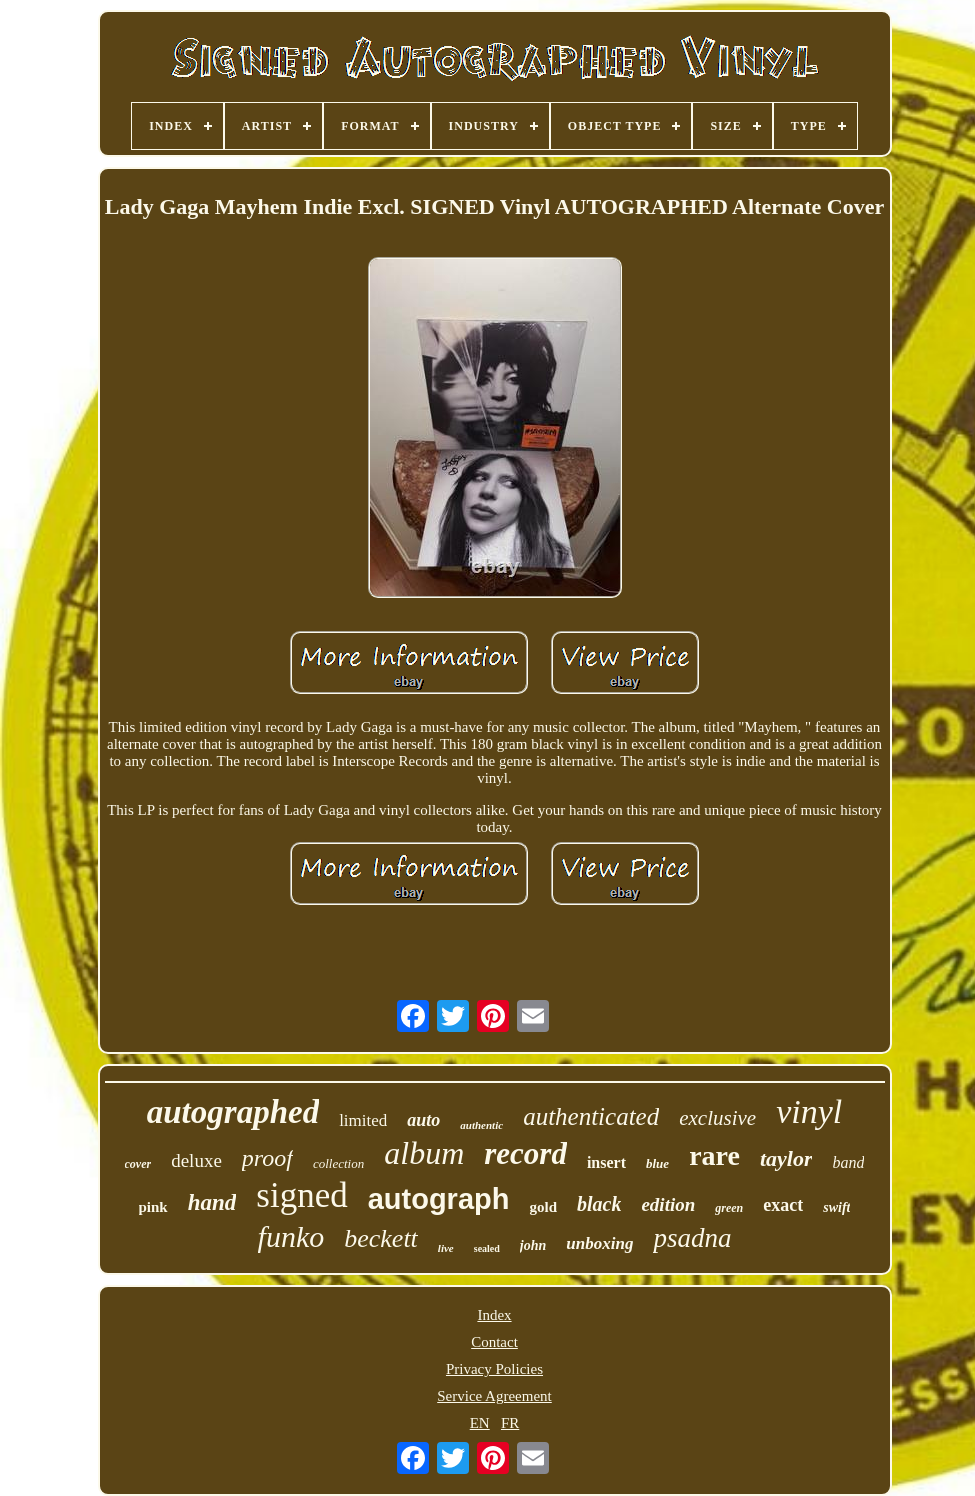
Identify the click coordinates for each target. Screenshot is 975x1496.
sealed (487, 1248)
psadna (692, 1238)
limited (363, 1120)
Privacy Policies (494, 1369)
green (729, 1208)
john (533, 1245)
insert (606, 1162)
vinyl (809, 1111)
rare (714, 1155)
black (599, 1204)
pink (153, 1207)
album (424, 1153)
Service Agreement (494, 1396)
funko (291, 1236)
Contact (494, 1342)
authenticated (591, 1116)
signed (301, 1195)
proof (267, 1158)
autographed (233, 1112)
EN (480, 1423)
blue (657, 1163)
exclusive (717, 1118)
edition (668, 1204)
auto (423, 1120)
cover (138, 1164)
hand (212, 1202)
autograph (439, 1199)
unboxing (599, 1243)
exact (783, 1205)
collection (338, 1163)
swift (836, 1207)
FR (510, 1423)
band (848, 1162)
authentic (481, 1125)
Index (494, 1315)
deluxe (196, 1160)
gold (543, 1207)
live (446, 1248)
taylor (786, 1158)
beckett (381, 1238)
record (525, 1153)
